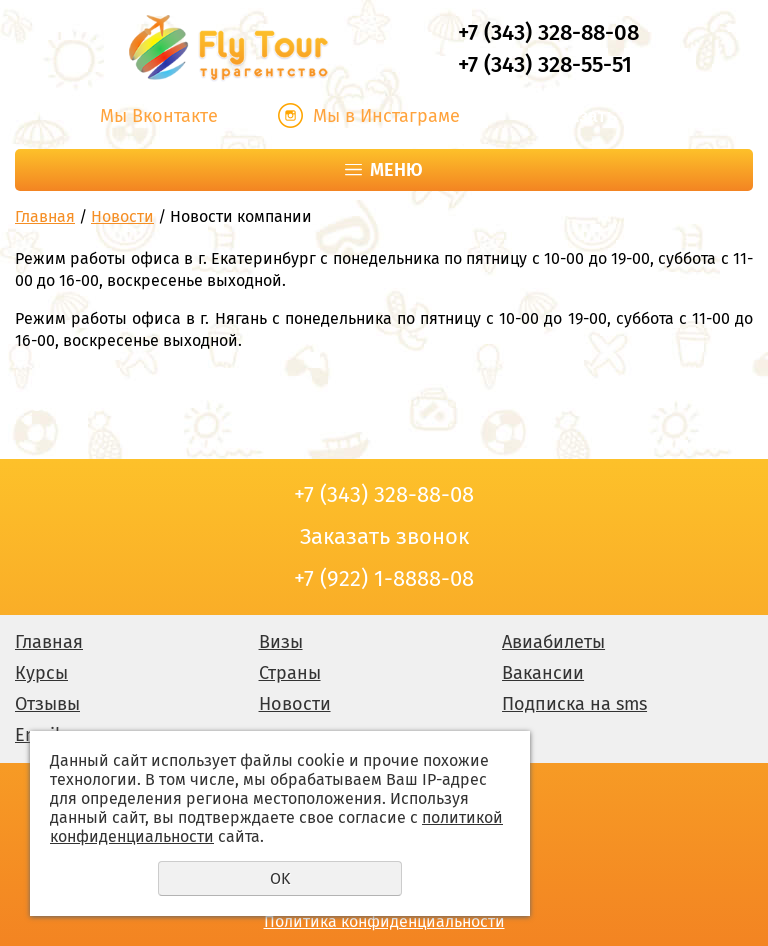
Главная (45, 216)
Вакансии (543, 673)
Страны (290, 673)
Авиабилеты (553, 642)
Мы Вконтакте (159, 116)
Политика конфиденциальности (384, 921)
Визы (281, 642)
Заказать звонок (611, 116)
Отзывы (47, 704)
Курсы (41, 673)
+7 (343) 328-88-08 (548, 32)
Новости (122, 216)
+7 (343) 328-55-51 (545, 64)
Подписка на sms (574, 704)
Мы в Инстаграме (386, 116)
